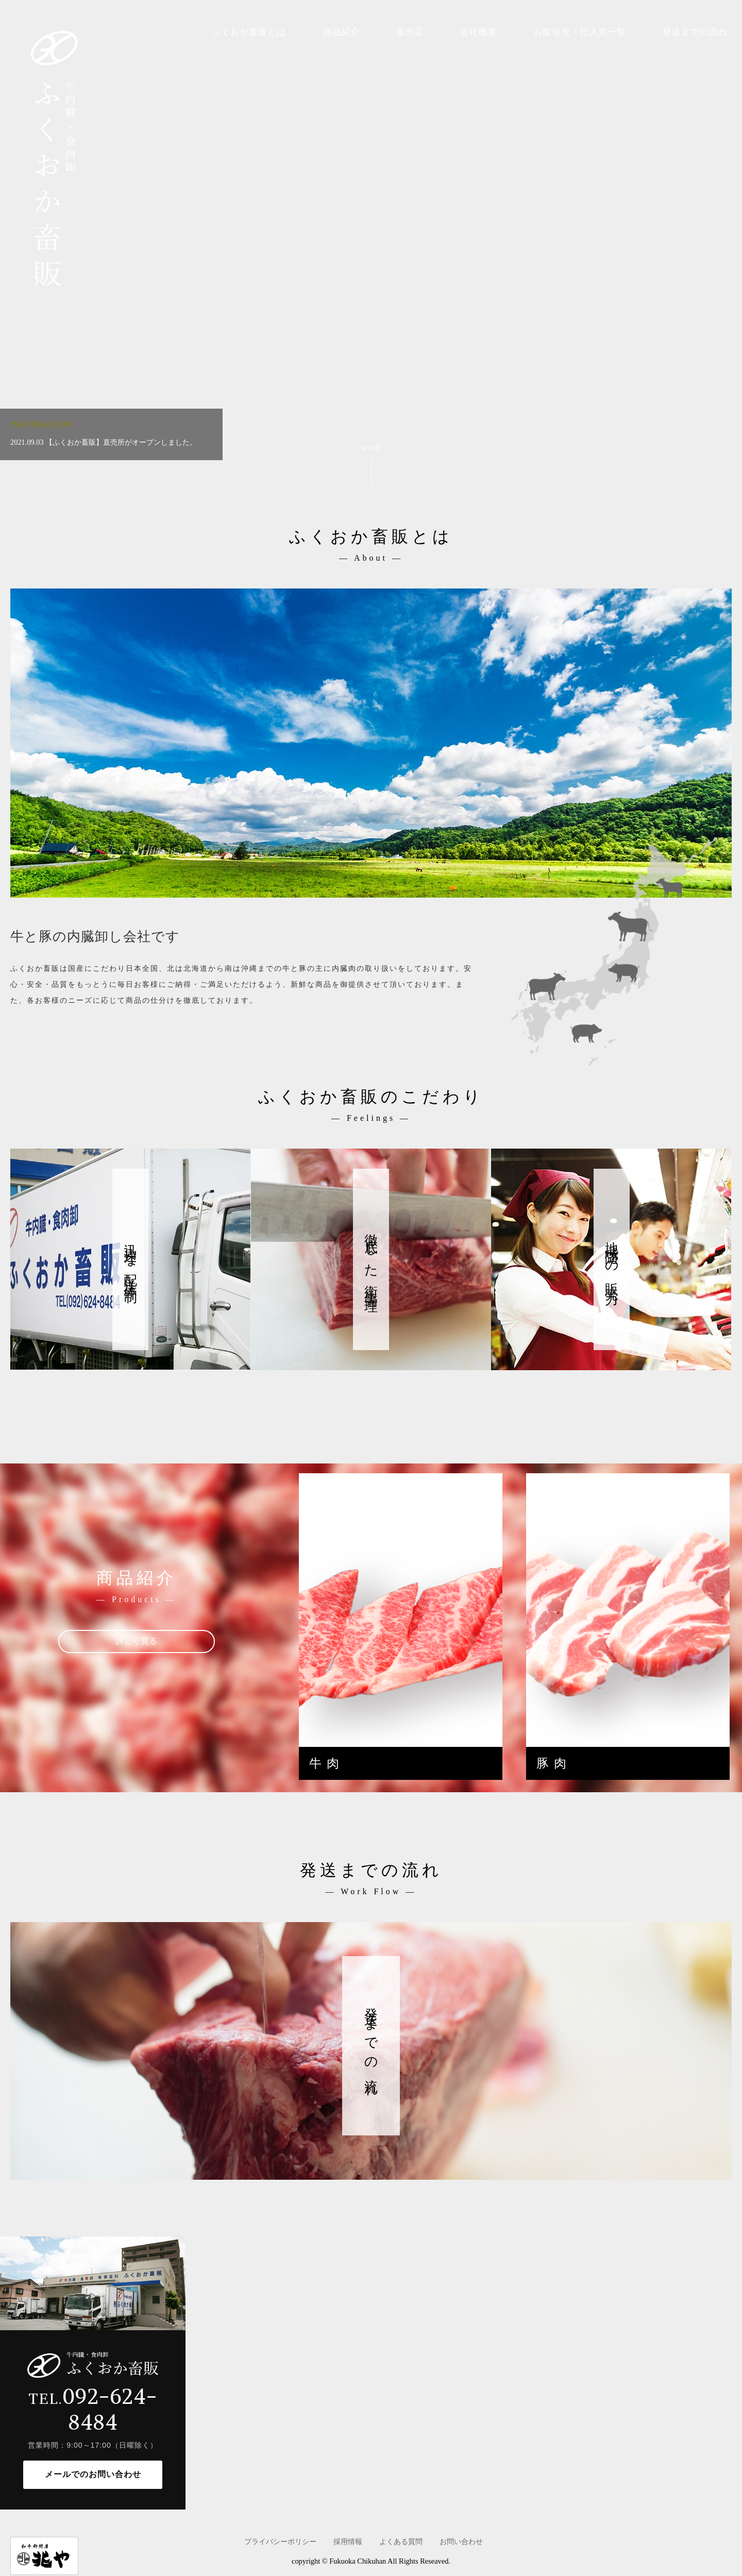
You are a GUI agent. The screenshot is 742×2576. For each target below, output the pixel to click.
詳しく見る (136, 1641)
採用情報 (347, 2541)
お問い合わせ (461, 2541)
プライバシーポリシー (280, 2541)
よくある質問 (401, 2541)
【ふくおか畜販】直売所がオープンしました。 (121, 442)
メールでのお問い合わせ (93, 2474)
